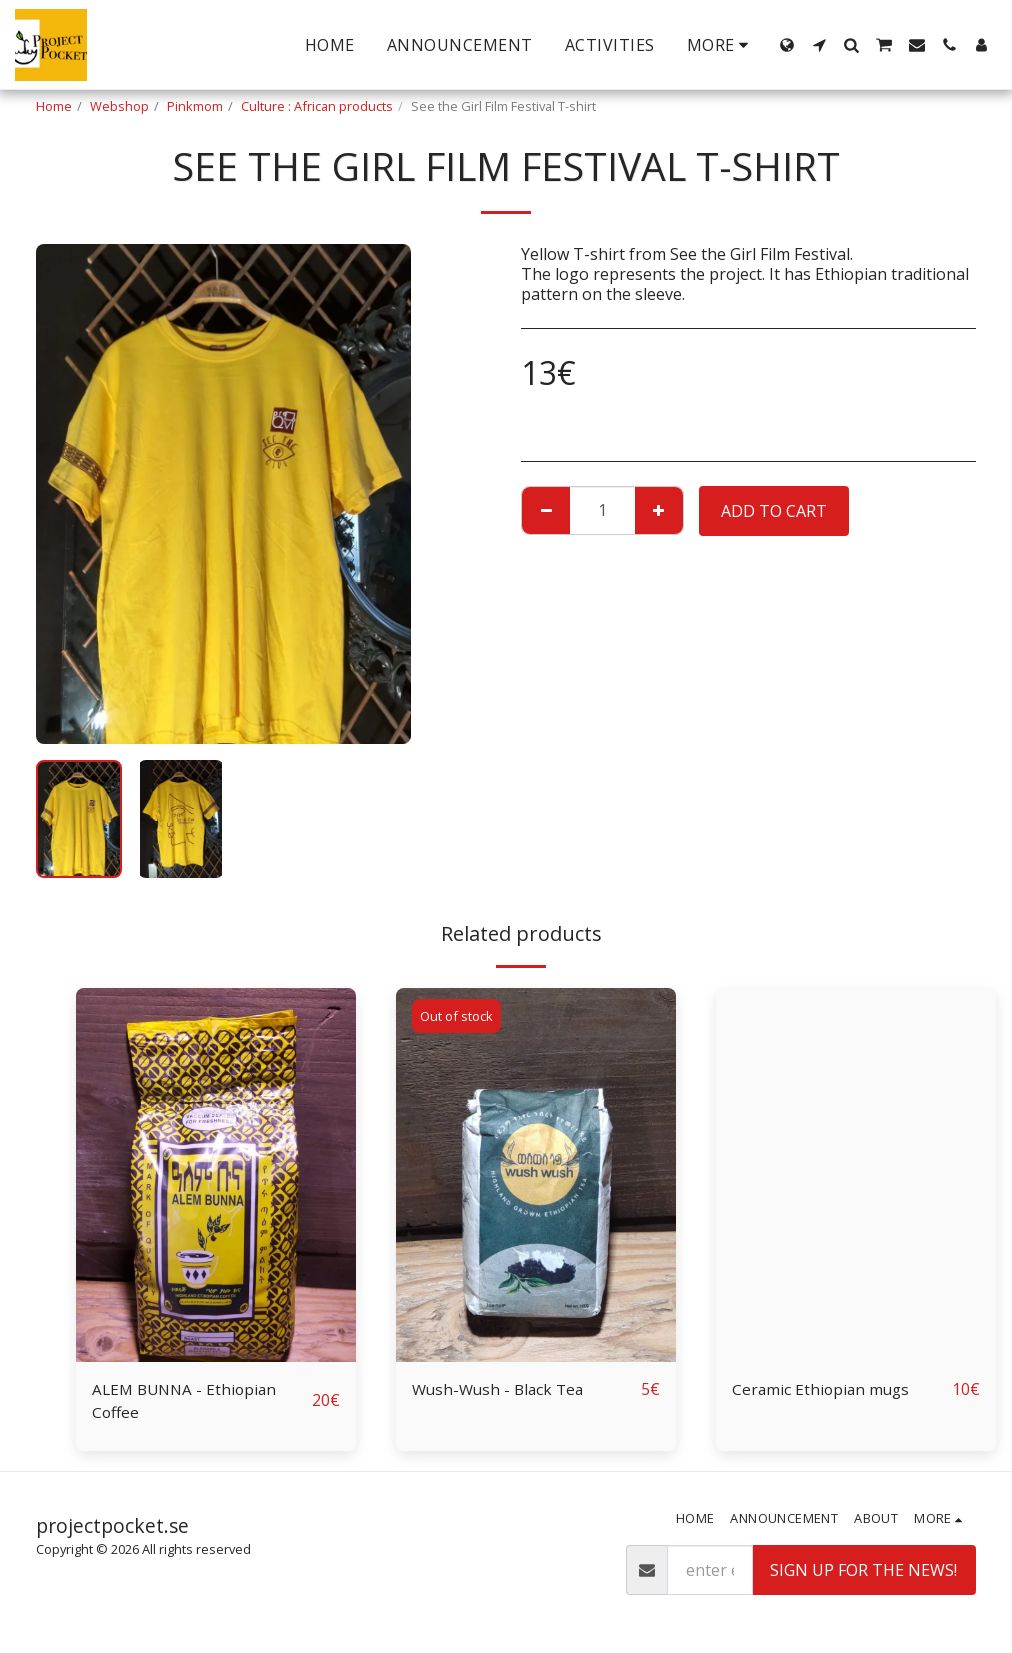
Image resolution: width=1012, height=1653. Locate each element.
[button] (819, 45)
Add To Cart (774, 511)
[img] (216, 1174)
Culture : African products (317, 106)
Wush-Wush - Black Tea (501, 1390)
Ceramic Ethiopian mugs (823, 1390)
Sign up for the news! (863, 1573)
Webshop (119, 106)
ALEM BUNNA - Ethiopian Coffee (188, 1402)
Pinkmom (195, 106)
